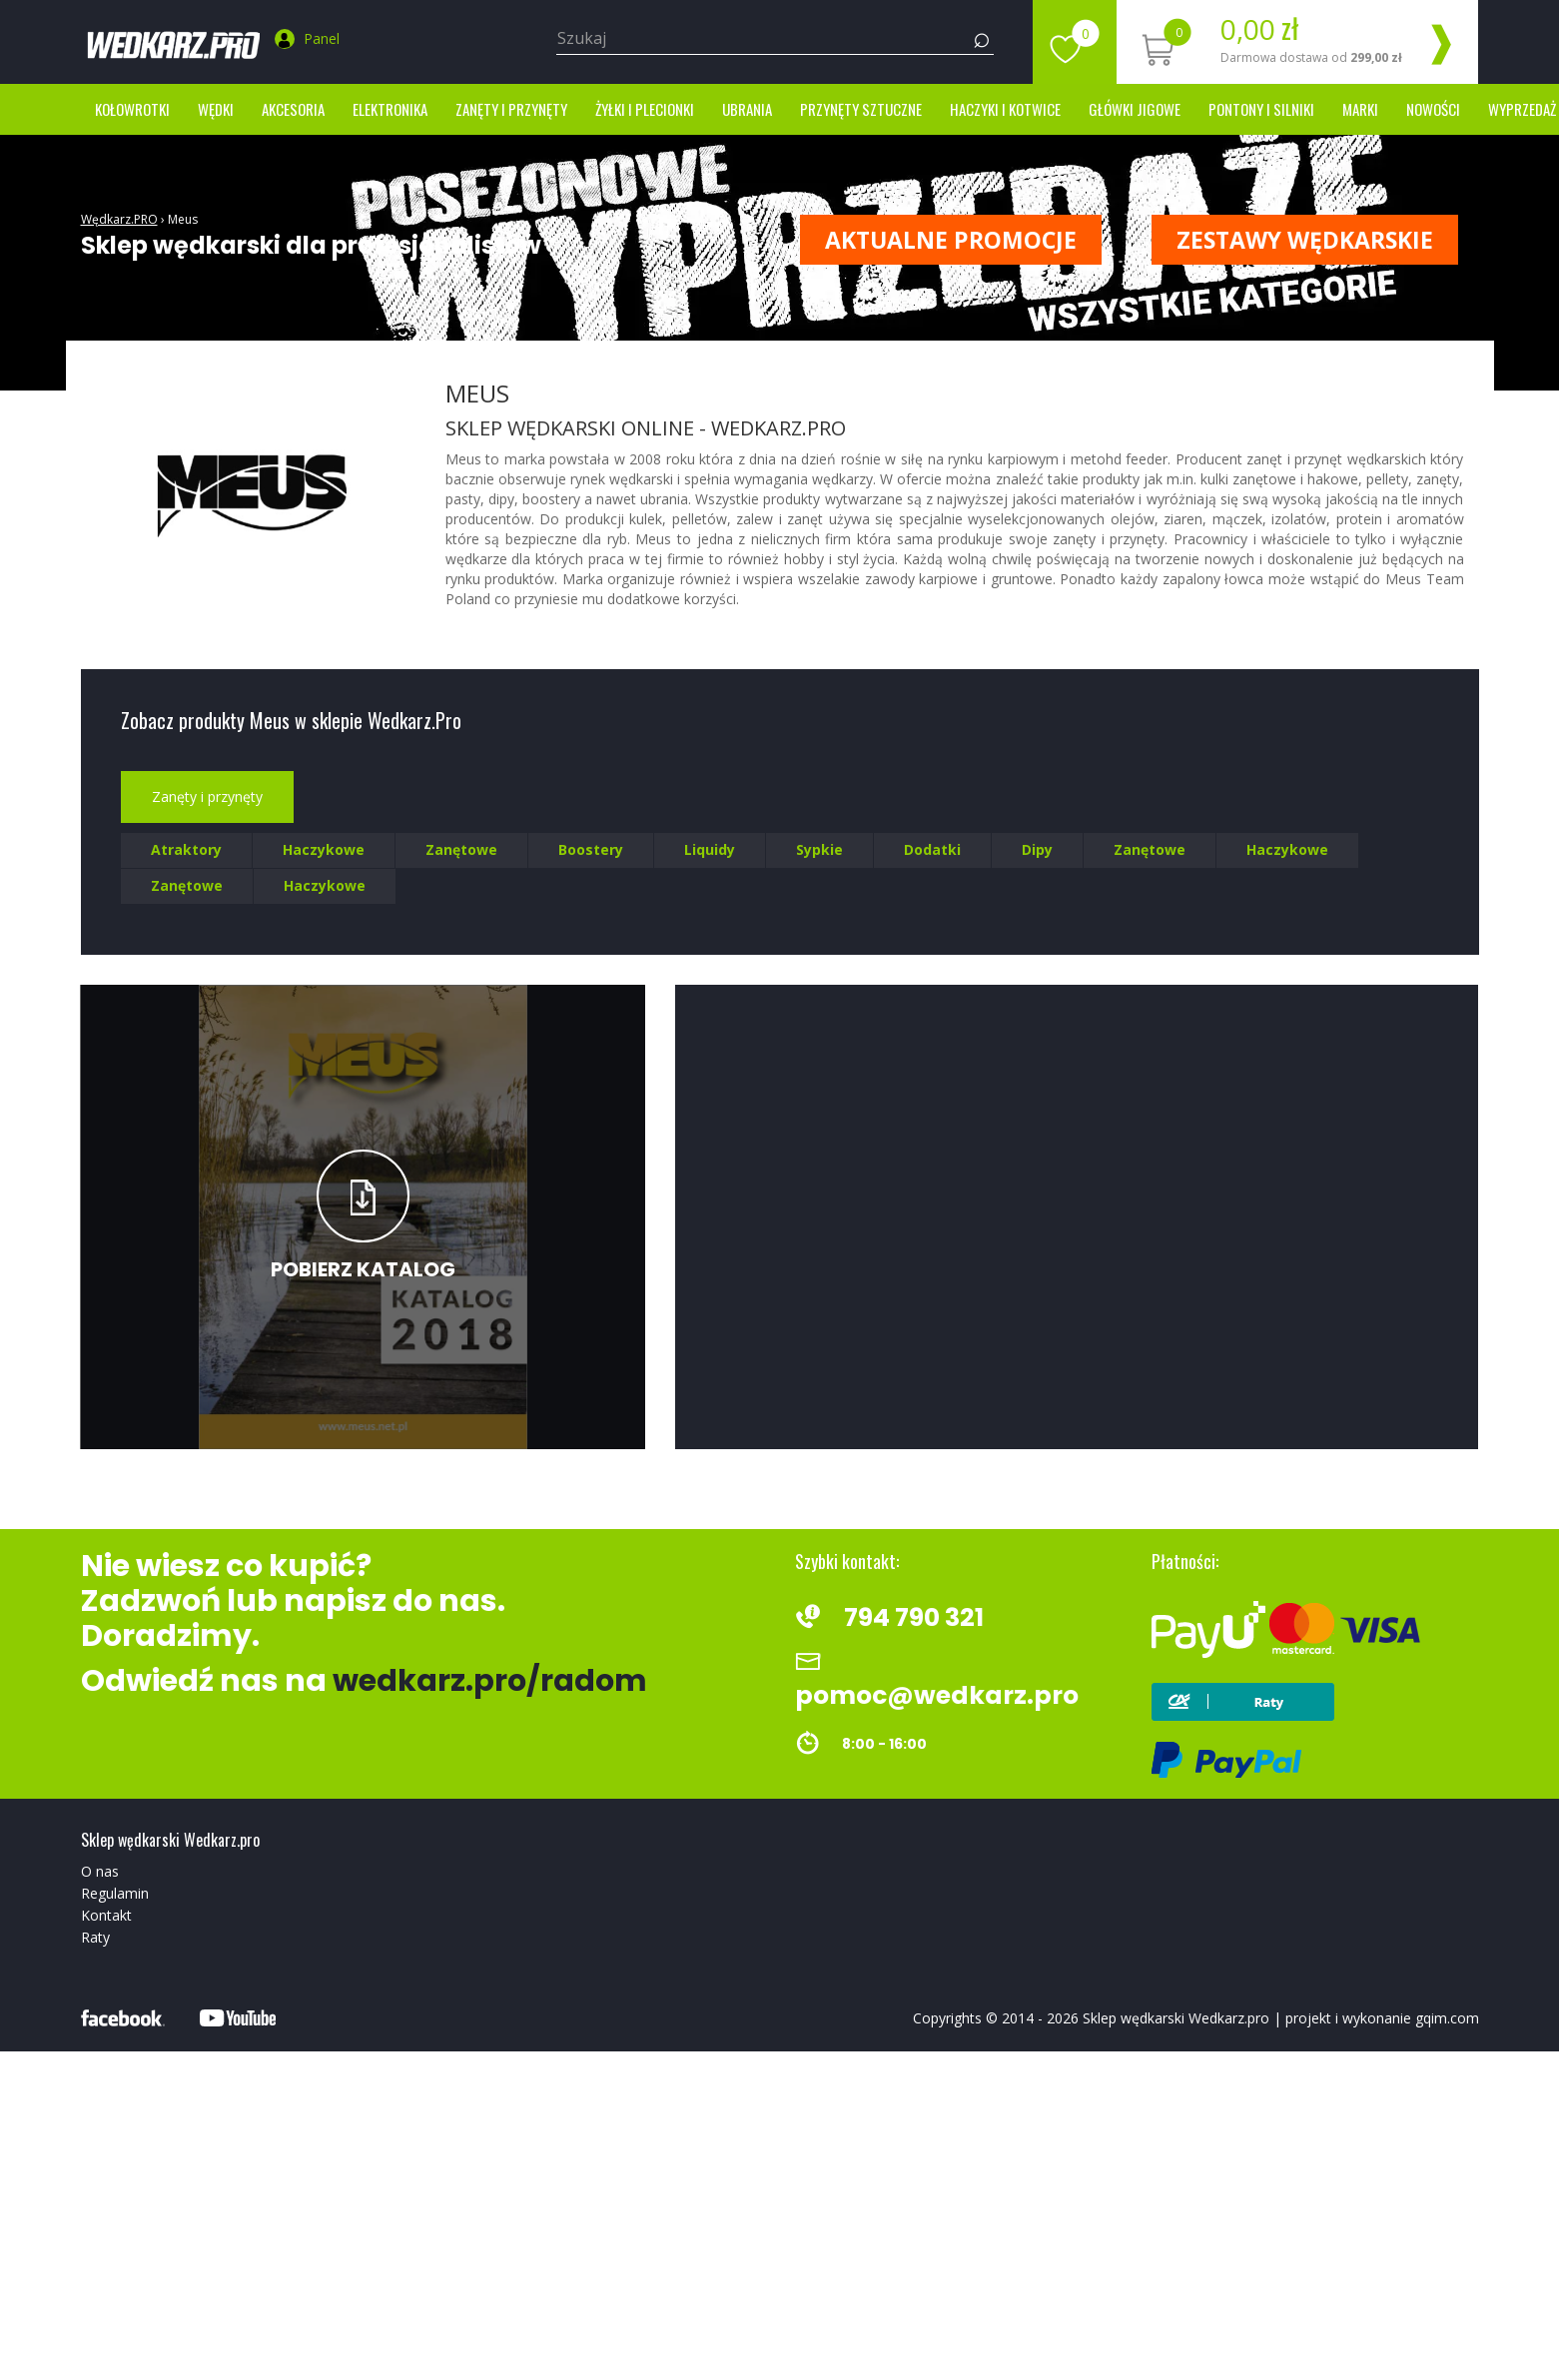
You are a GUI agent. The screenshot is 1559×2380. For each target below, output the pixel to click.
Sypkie (819, 849)
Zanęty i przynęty (511, 109)
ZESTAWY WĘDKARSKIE (1304, 240)
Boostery (590, 849)
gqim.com (1447, 2017)
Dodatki (932, 849)
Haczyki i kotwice (1005, 109)
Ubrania (747, 109)
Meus (183, 219)
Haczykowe (324, 849)
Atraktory (186, 849)
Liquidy (709, 849)
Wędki (216, 109)
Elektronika (390, 109)
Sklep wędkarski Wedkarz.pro (1176, 2017)
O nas (100, 1871)
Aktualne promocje (951, 240)
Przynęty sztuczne (861, 109)
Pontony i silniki (1261, 109)
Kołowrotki (132, 109)
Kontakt (106, 1915)
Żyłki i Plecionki (644, 109)
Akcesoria (293, 109)
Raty (95, 1937)
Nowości (1433, 109)
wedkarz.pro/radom (490, 1681)
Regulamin (115, 1893)
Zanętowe (461, 849)
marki (1360, 109)
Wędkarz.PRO (119, 219)
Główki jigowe (1134, 109)
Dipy (1037, 849)
